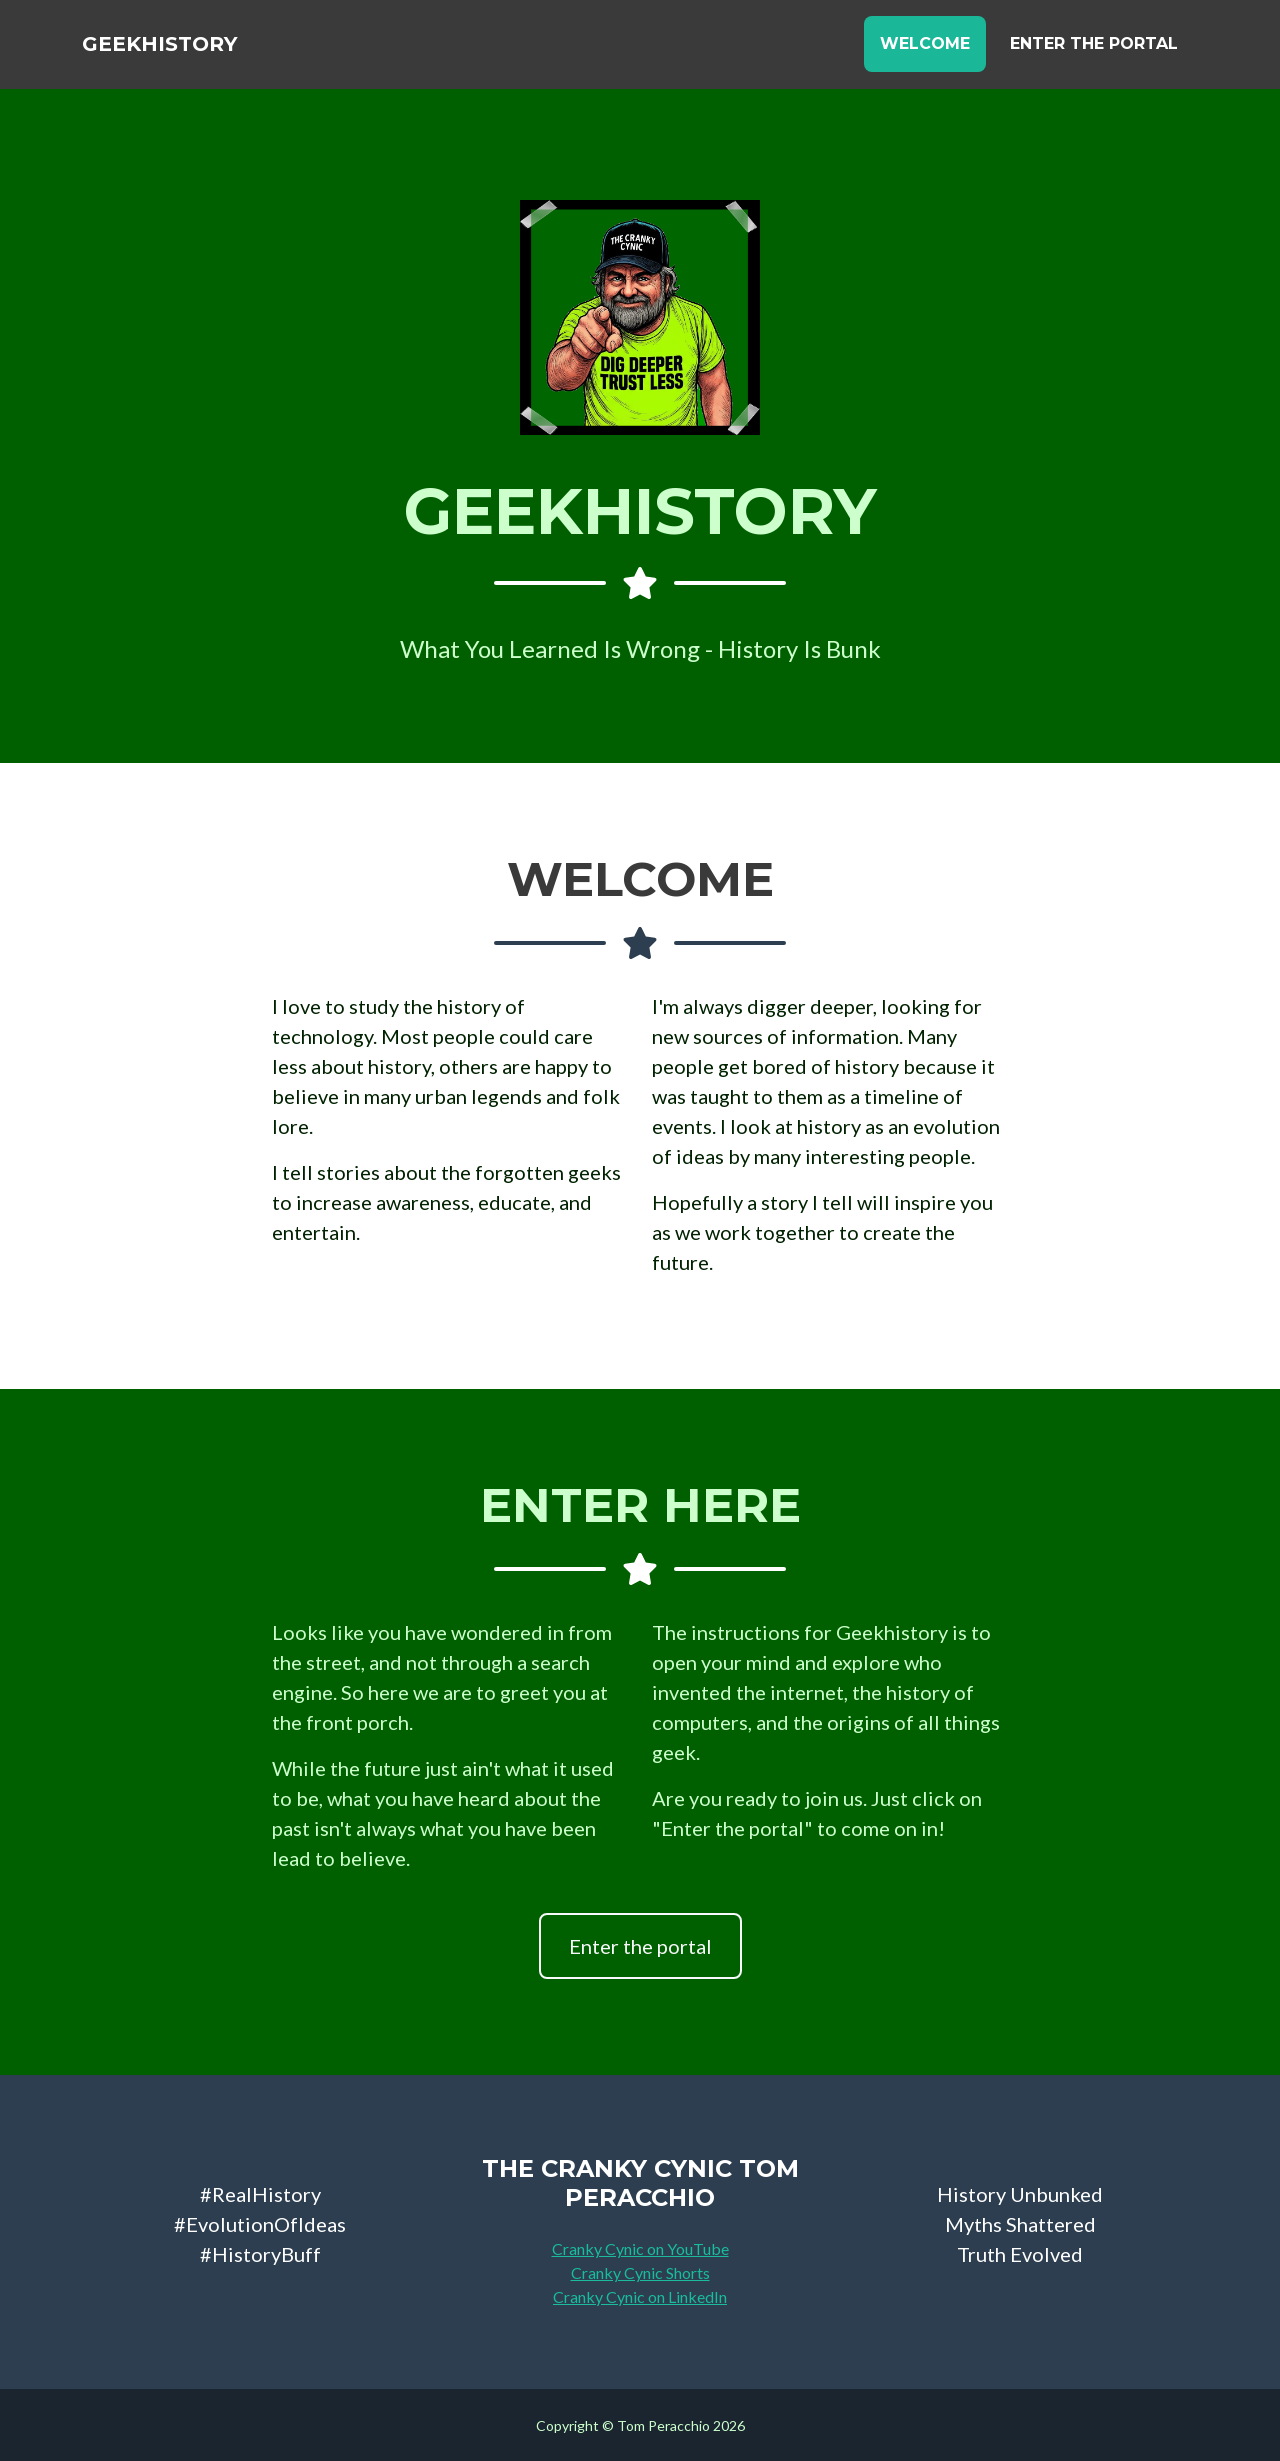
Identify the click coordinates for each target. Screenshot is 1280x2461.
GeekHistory (186, 52)
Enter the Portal (1094, 51)
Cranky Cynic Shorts (640, 2272)
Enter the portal (640, 1946)
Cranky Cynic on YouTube (640, 2248)
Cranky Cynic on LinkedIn (640, 2296)
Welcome (925, 51)
